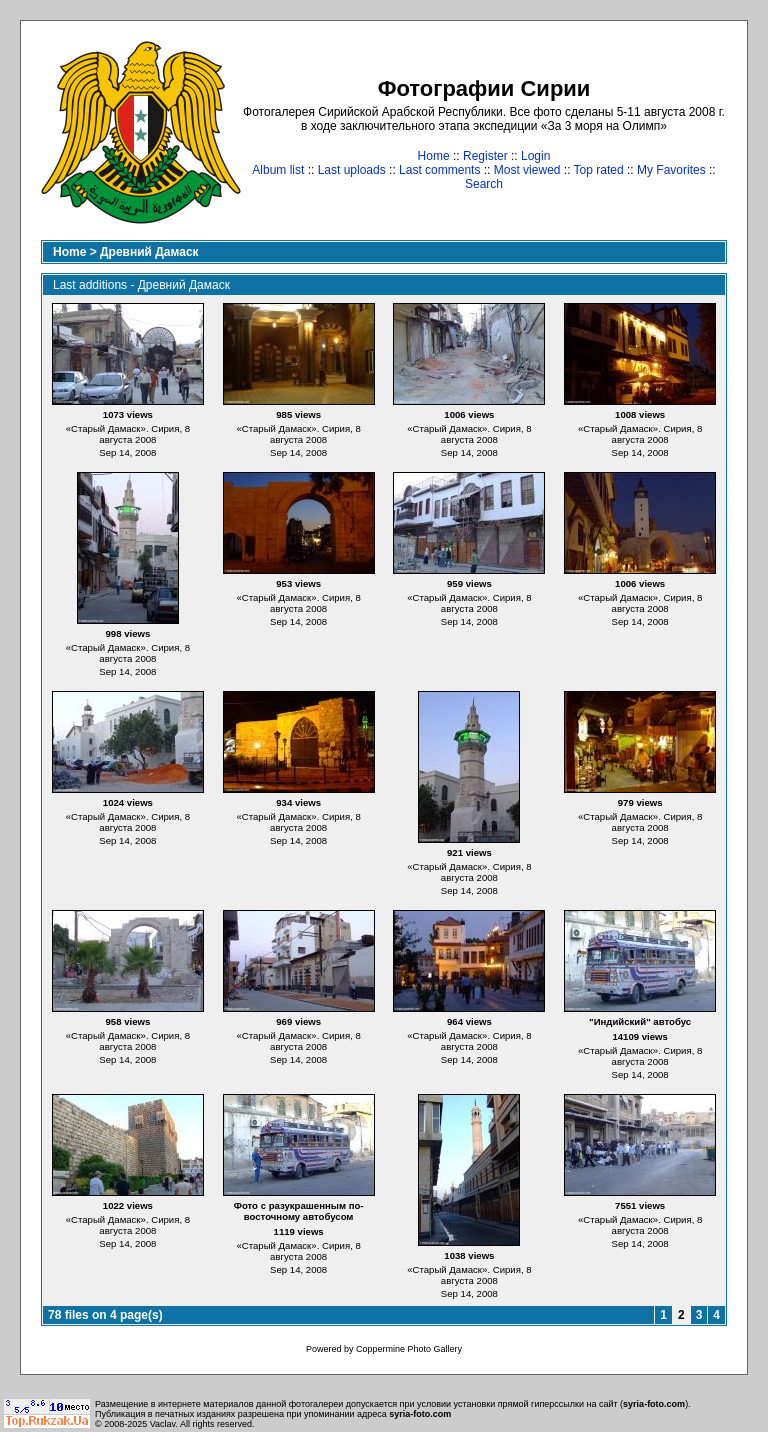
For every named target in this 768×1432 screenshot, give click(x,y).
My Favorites (671, 170)
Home (434, 156)
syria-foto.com (654, 1404)
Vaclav (163, 1424)
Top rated (599, 170)
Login (535, 156)
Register (485, 156)
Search (484, 184)
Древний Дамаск (149, 252)
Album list (278, 170)
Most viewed (527, 170)
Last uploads (352, 170)
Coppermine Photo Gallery (409, 1349)
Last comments (439, 170)
